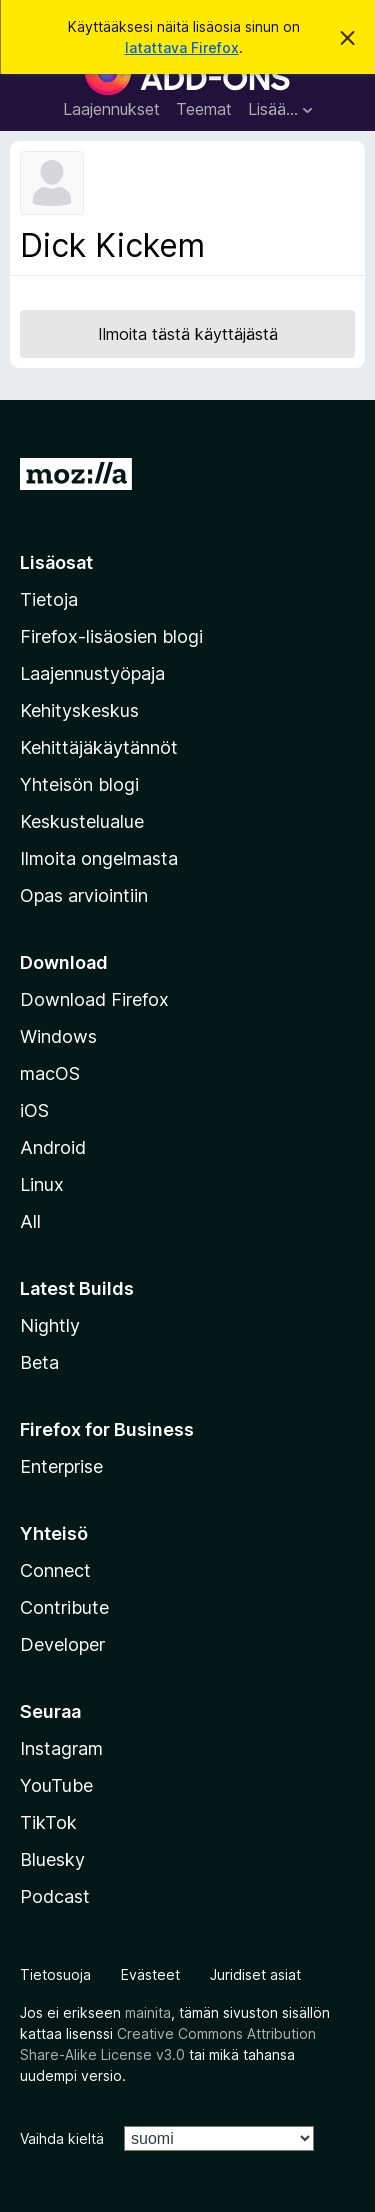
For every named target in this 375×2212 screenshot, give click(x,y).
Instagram (61, 1748)
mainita (148, 2012)
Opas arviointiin (84, 895)
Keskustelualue (82, 821)
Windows (58, 1036)
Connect (55, 1570)
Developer (62, 1644)
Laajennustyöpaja (92, 673)
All (30, 1221)
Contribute (64, 1607)
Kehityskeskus (79, 710)
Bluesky (52, 1859)
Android (53, 1147)
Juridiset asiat (255, 1974)
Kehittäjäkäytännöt (99, 747)
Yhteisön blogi (79, 784)
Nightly (50, 1325)
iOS (34, 1110)
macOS (50, 1073)
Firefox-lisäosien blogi (111, 636)
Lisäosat (56, 562)
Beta (39, 1362)
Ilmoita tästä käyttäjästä (188, 334)
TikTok (48, 1822)
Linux (42, 1184)
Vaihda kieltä (62, 2138)
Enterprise (61, 1466)
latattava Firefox (182, 47)
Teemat (204, 109)
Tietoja (49, 599)
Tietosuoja (55, 1974)
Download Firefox (94, 999)
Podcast (55, 1896)
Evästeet (150, 1974)
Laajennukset (111, 109)
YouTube (56, 1785)
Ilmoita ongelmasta (99, 858)
